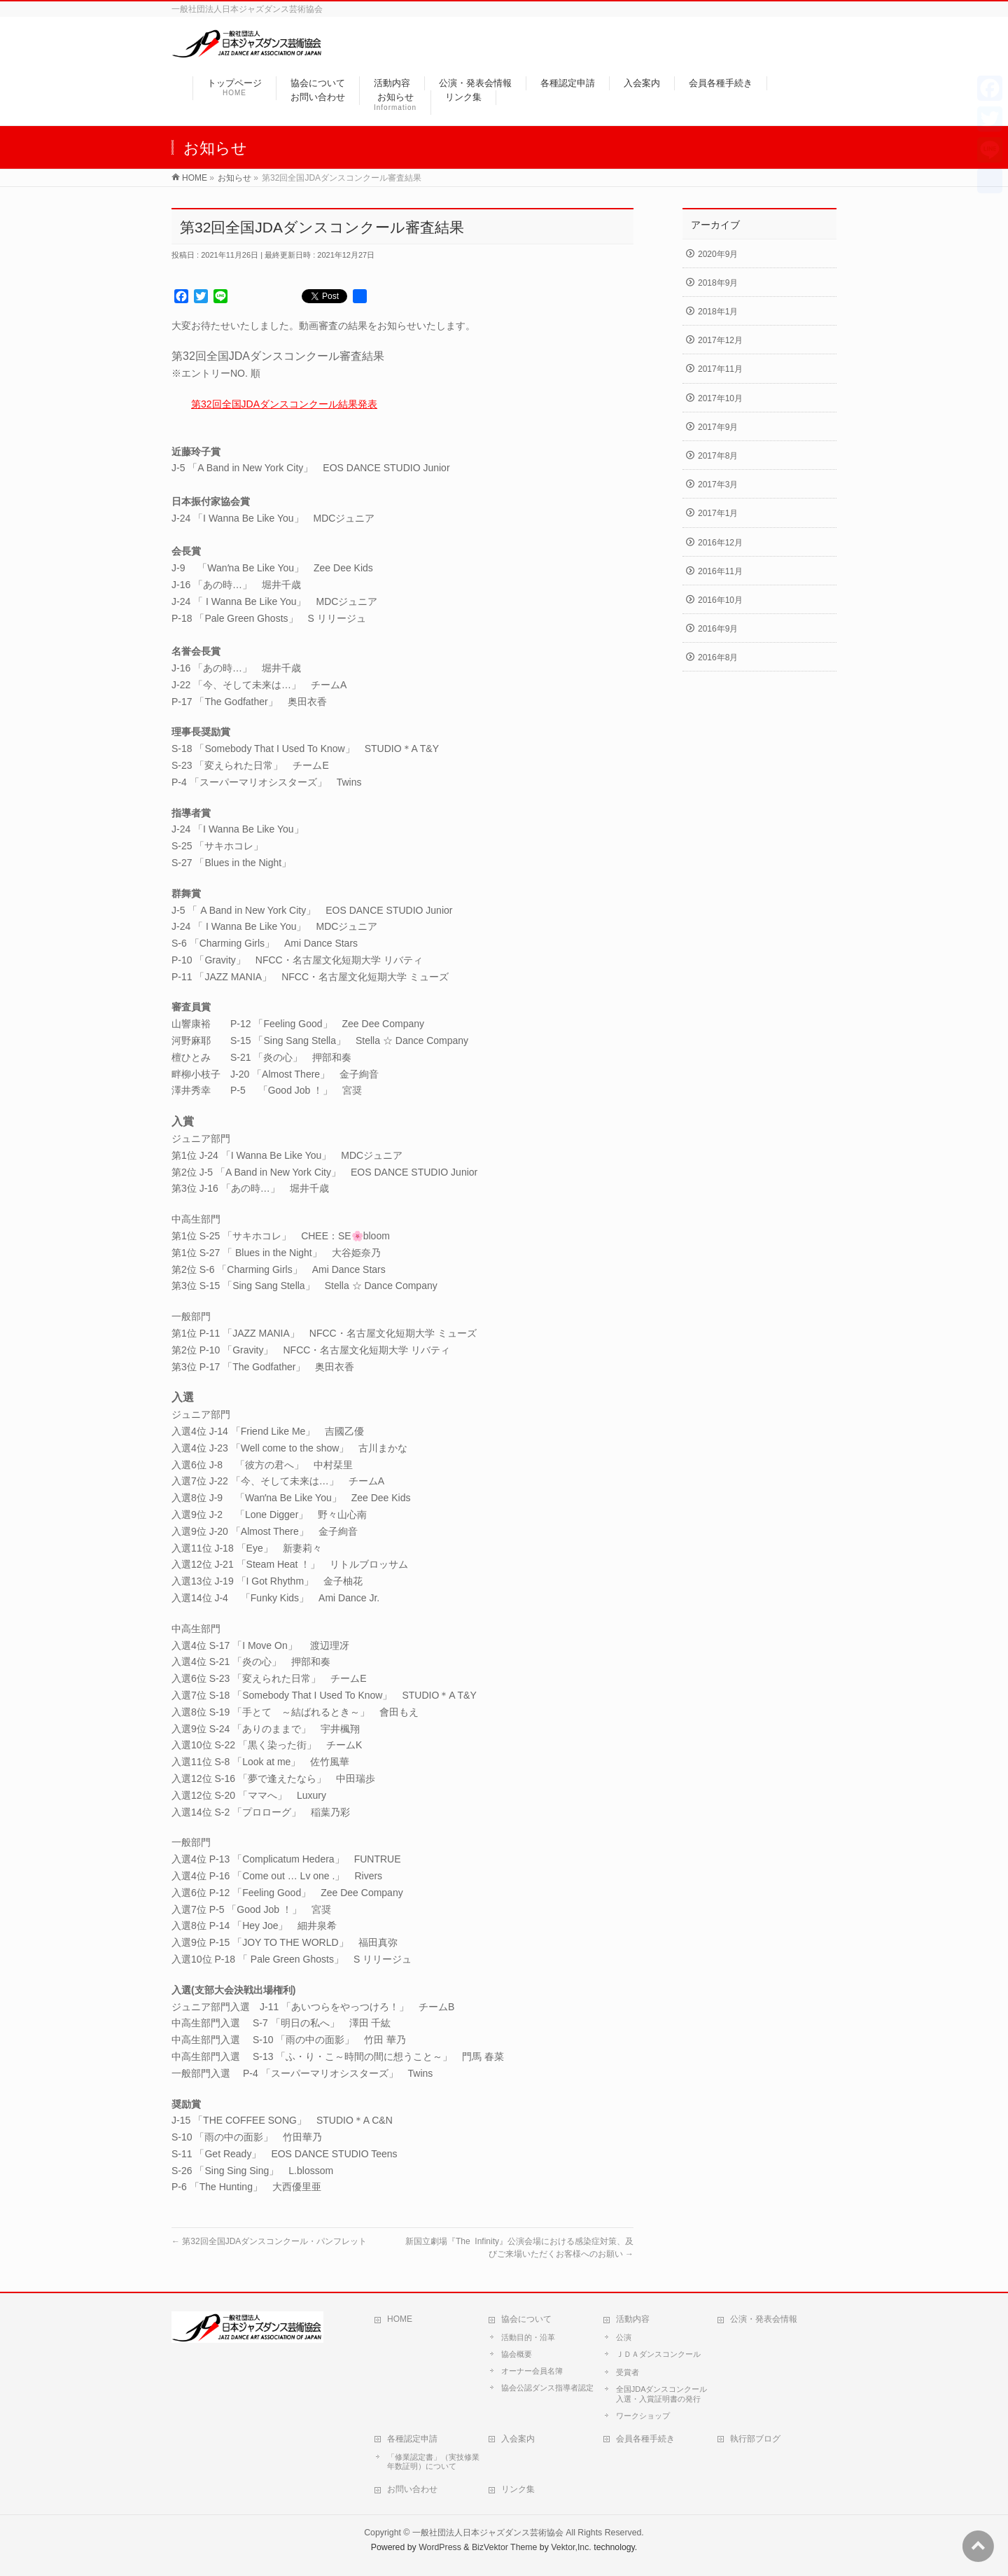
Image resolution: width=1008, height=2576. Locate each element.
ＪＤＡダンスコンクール (658, 2354)
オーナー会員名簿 (532, 2371)
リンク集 (518, 2489)
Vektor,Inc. (571, 2547)
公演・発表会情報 (763, 2319)
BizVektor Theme (505, 2547)
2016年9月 (718, 629)
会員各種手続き (645, 2439)
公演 (623, 2337)
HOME (399, 2319)
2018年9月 (718, 283)
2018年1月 (718, 311)
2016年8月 (718, 657)
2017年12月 (720, 340)
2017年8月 (718, 456)
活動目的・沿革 (528, 2337)
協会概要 (516, 2354)
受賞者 (627, 2372)
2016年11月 (720, 571)
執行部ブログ (755, 2439)
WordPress (440, 2547)
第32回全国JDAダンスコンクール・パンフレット (269, 2241)
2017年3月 (718, 484)
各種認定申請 (412, 2439)
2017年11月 (720, 369)
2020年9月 (718, 254)
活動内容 (633, 2319)
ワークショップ (643, 2415)
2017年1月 (718, 513)
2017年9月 (718, 427)
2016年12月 (720, 543)
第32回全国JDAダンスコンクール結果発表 (284, 404)
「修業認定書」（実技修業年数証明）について (433, 2462)
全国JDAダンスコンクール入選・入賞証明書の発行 (662, 2394)
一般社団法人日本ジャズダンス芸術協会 (488, 2532)
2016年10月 (720, 600)
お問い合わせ (412, 2489)
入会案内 (518, 2439)
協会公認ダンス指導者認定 (547, 2387)
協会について (526, 2319)
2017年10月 (720, 398)
